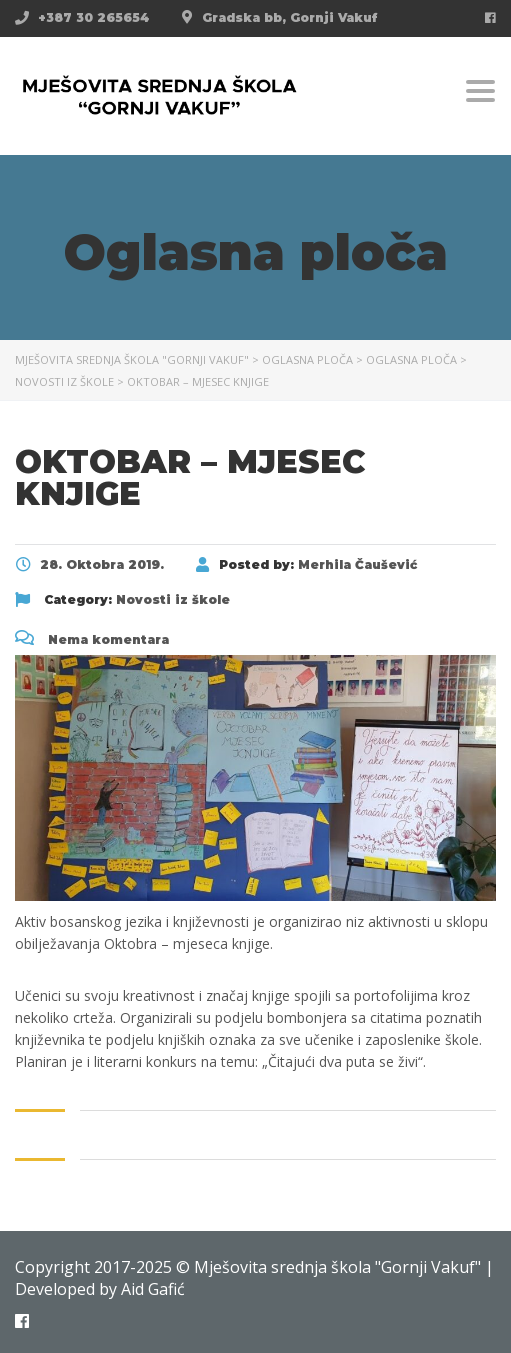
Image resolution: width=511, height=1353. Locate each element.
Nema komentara (92, 639)
